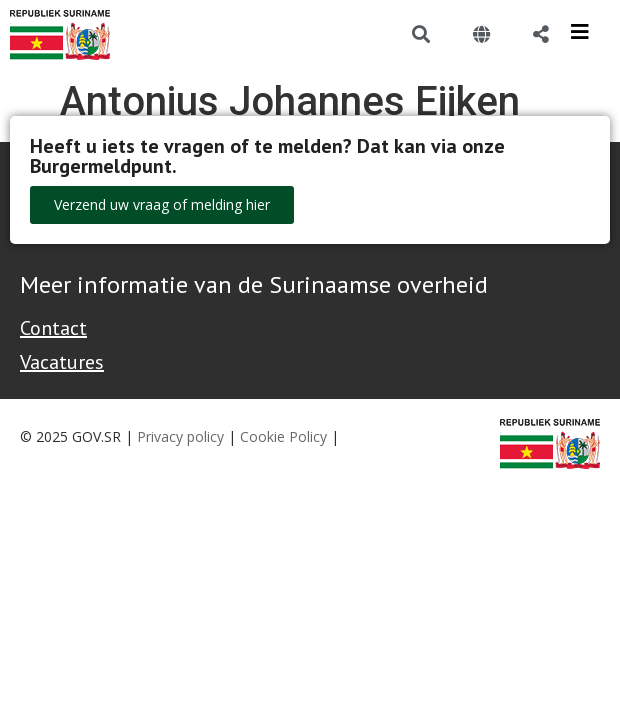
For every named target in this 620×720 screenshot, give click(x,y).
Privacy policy (180, 436)
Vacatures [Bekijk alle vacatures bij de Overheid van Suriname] (62, 362)
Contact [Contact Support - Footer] (53, 328)
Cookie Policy (283, 436)
